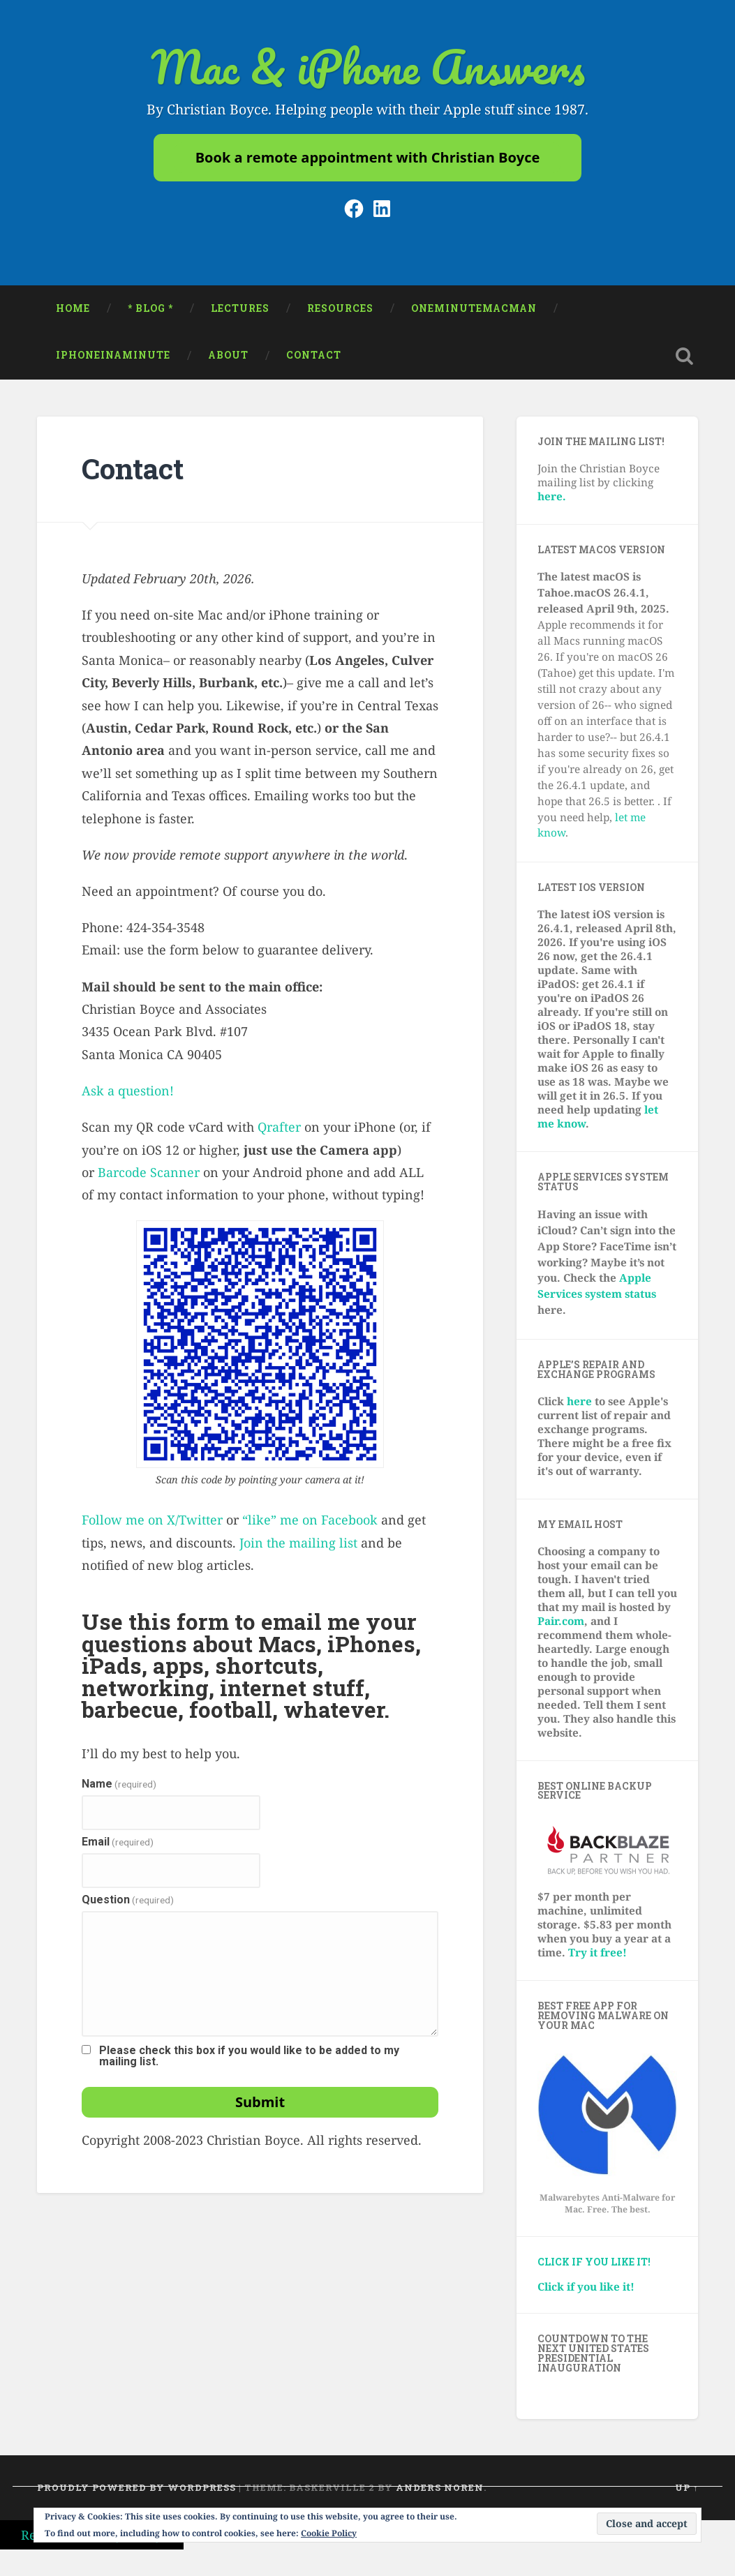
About (228, 360)
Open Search (684, 361)
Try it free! (597, 1958)
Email (118, 1847)
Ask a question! (128, 1096)
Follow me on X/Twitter (152, 1525)
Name (119, 1789)
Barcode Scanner (149, 1177)
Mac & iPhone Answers (368, 69)
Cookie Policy (329, 2533)
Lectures (240, 313)
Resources (340, 313)
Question (128, 1905)
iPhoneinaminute (113, 360)
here (579, 1406)
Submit (260, 2106)
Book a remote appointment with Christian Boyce (367, 160)
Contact (313, 360)
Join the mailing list (298, 1547)
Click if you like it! (594, 2267)
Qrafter (279, 1132)
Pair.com (560, 1626)
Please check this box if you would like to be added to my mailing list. (249, 2062)
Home (73, 313)
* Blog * (150, 313)
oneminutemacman (474, 313)
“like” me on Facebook (310, 1525)
